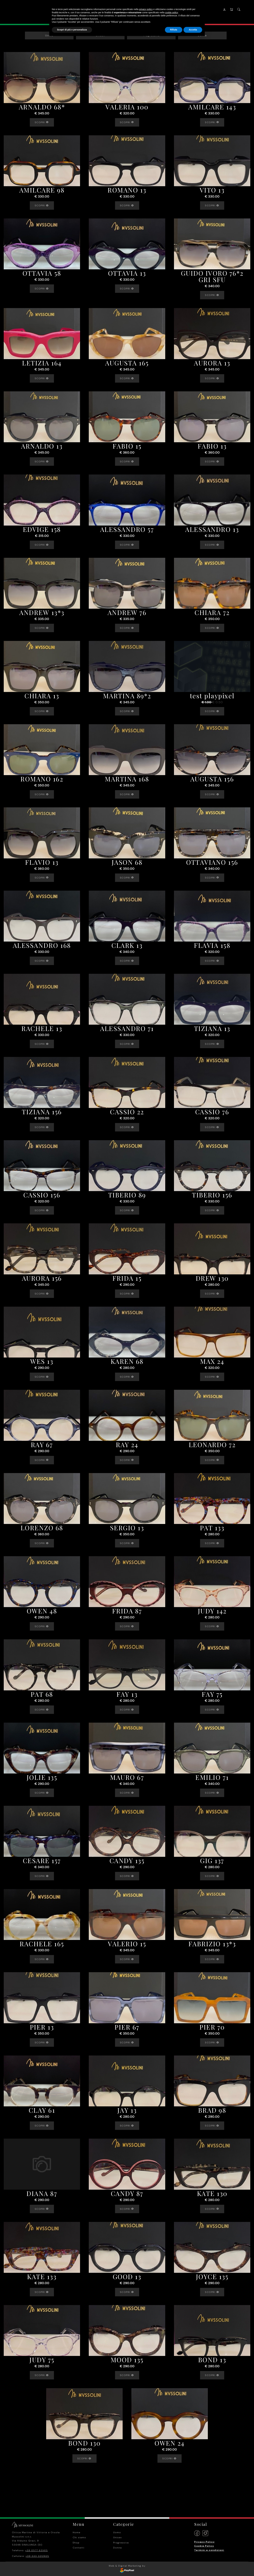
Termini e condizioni (209, 2550)
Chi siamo (79, 2537)
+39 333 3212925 (37, 2556)
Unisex (117, 2537)
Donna (117, 2547)
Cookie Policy (204, 2545)
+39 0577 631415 (36, 2550)
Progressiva (121, 2542)
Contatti (78, 2547)
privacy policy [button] (146, 9)
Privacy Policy (204, 2541)
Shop (76, 2542)
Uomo (117, 2532)
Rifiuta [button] (173, 29)
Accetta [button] (193, 29)
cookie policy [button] (171, 12)
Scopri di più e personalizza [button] (72, 29)
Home (76, 2532)
